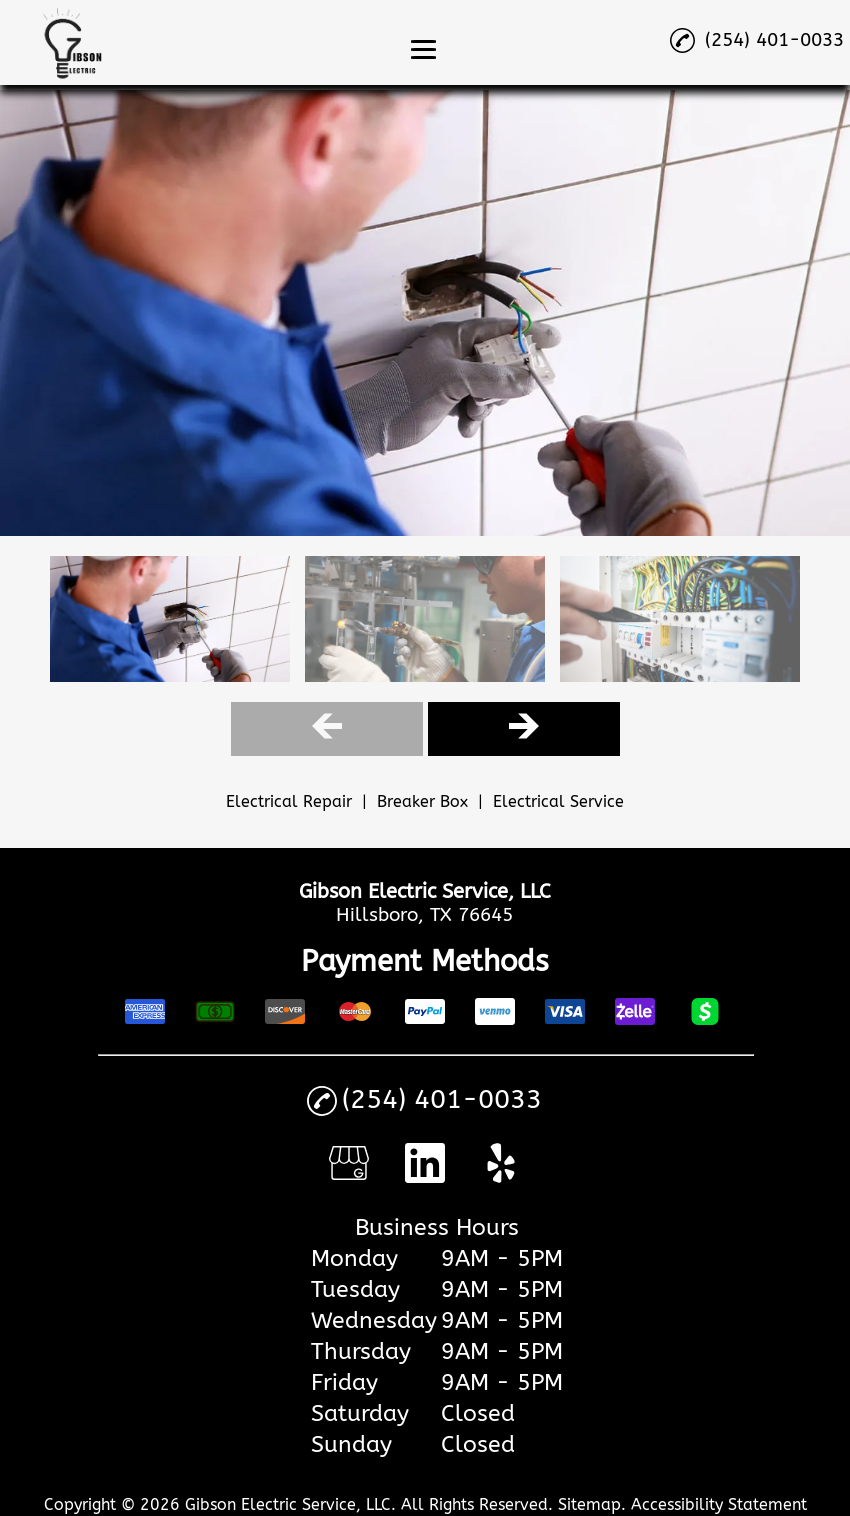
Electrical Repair (289, 801)
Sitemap (589, 1504)
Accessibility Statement (719, 1504)
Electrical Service (558, 801)
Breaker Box (422, 801)
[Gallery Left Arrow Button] (327, 728)
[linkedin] (425, 1176)
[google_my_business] (349, 1176)
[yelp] (501, 1176)
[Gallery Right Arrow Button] (524, 728)
